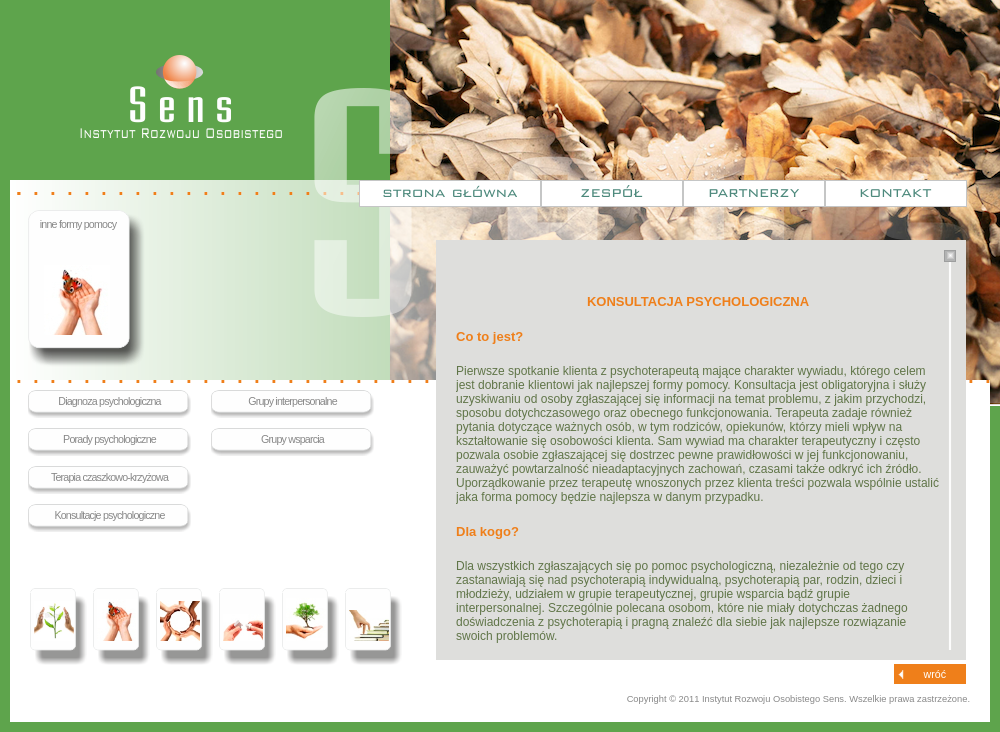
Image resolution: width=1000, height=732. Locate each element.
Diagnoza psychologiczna (109, 401)
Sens (181, 96)
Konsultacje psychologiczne (109, 515)
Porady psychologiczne (109, 439)
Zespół (612, 193)
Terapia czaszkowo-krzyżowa (109, 477)
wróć (935, 674)
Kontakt (896, 193)
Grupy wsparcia (292, 439)
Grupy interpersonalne (292, 401)
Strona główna (450, 193)
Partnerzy (754, 193)
